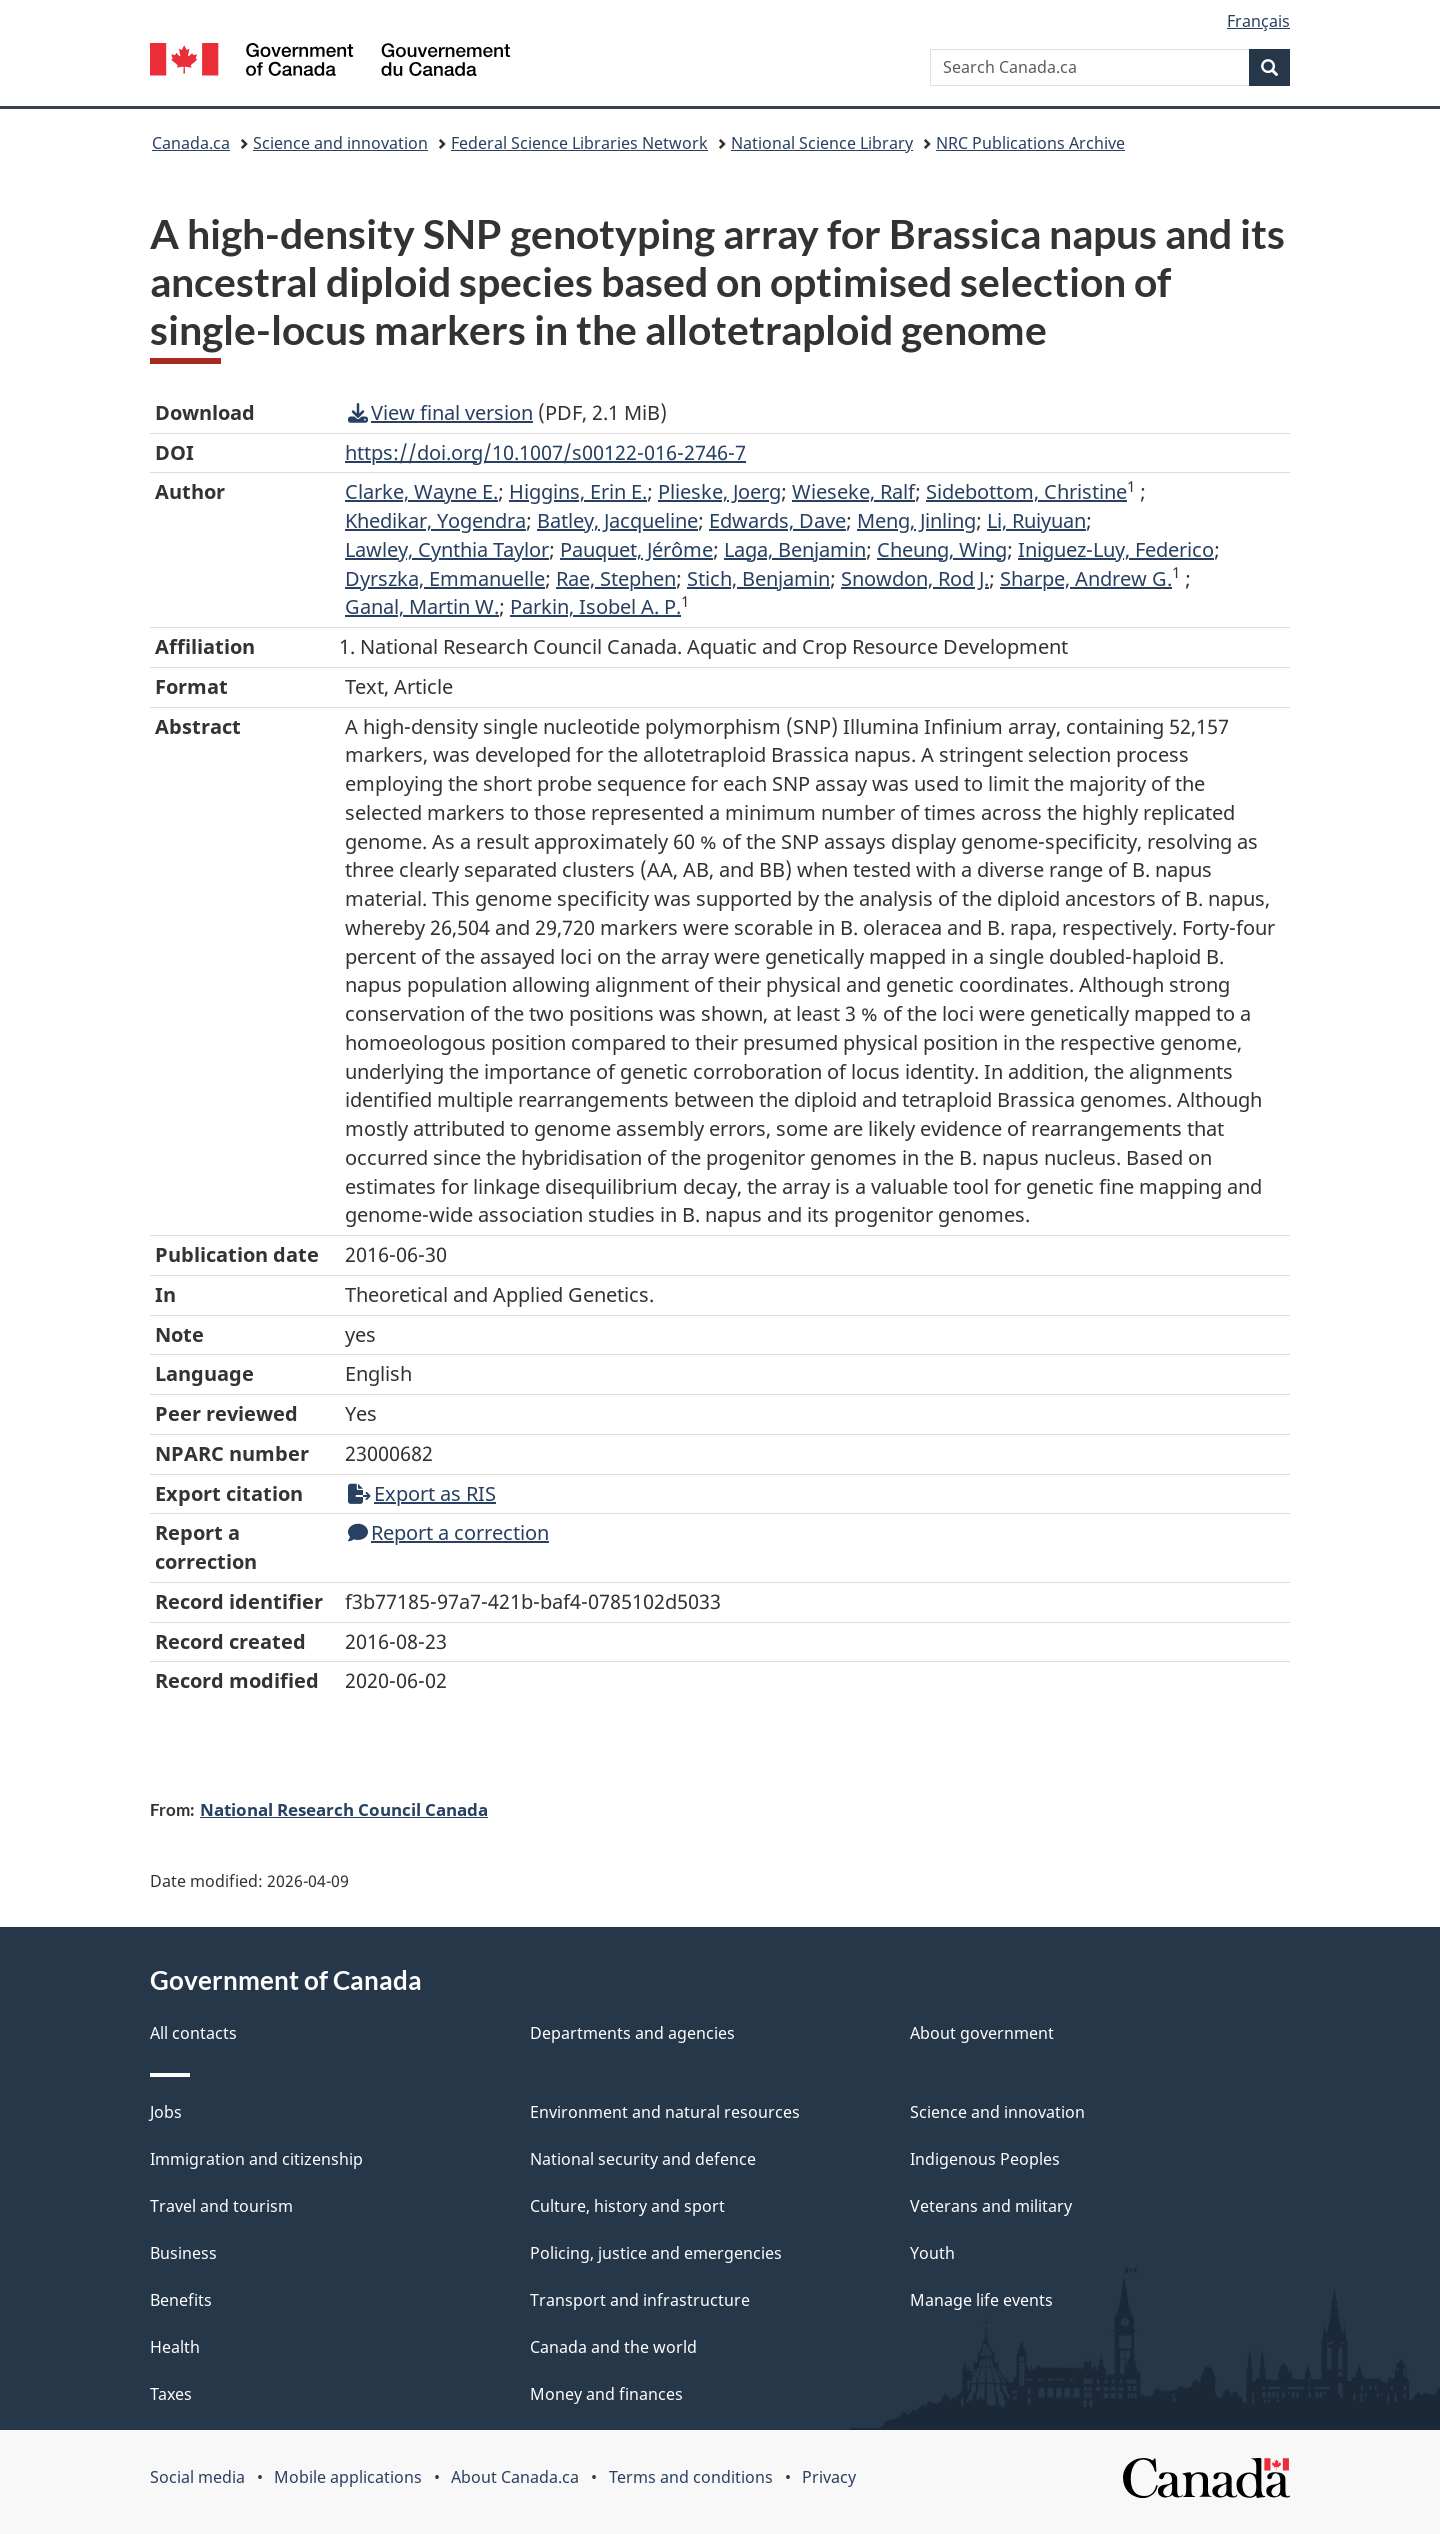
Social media (197, 2477)
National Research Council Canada (344, 1809)
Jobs (166, 2112)
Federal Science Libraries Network (579, 143)
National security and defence (643, 2159)
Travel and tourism (221, 2206)
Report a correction (448, 1532)
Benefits (181, 2300)
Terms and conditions (691, 2477)
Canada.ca (191, 143)
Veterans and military (991, 2206)
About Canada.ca (515, 2477)
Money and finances (606, 2394)
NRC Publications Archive (1030, 143)
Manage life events (981, 2300)
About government (982, 2033)
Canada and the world (613, 2347)
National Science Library (822, 143)
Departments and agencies (632, 2033)
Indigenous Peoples (985, 2159)
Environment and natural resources (665, 2112)
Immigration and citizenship (256, 2159)
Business (183, 2253)
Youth (932, 2253)
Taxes (171, 2394)
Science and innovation (340, 143)
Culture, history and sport (627, 2206)
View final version (440, 412)
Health (175, 2347)
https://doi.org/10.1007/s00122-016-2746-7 (545, 452)
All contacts (193, 2033)
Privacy (829, 2477)
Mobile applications (348, 2477)
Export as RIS (422, 1493)
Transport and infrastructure (640, 2300)
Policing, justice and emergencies (656, 2253)
